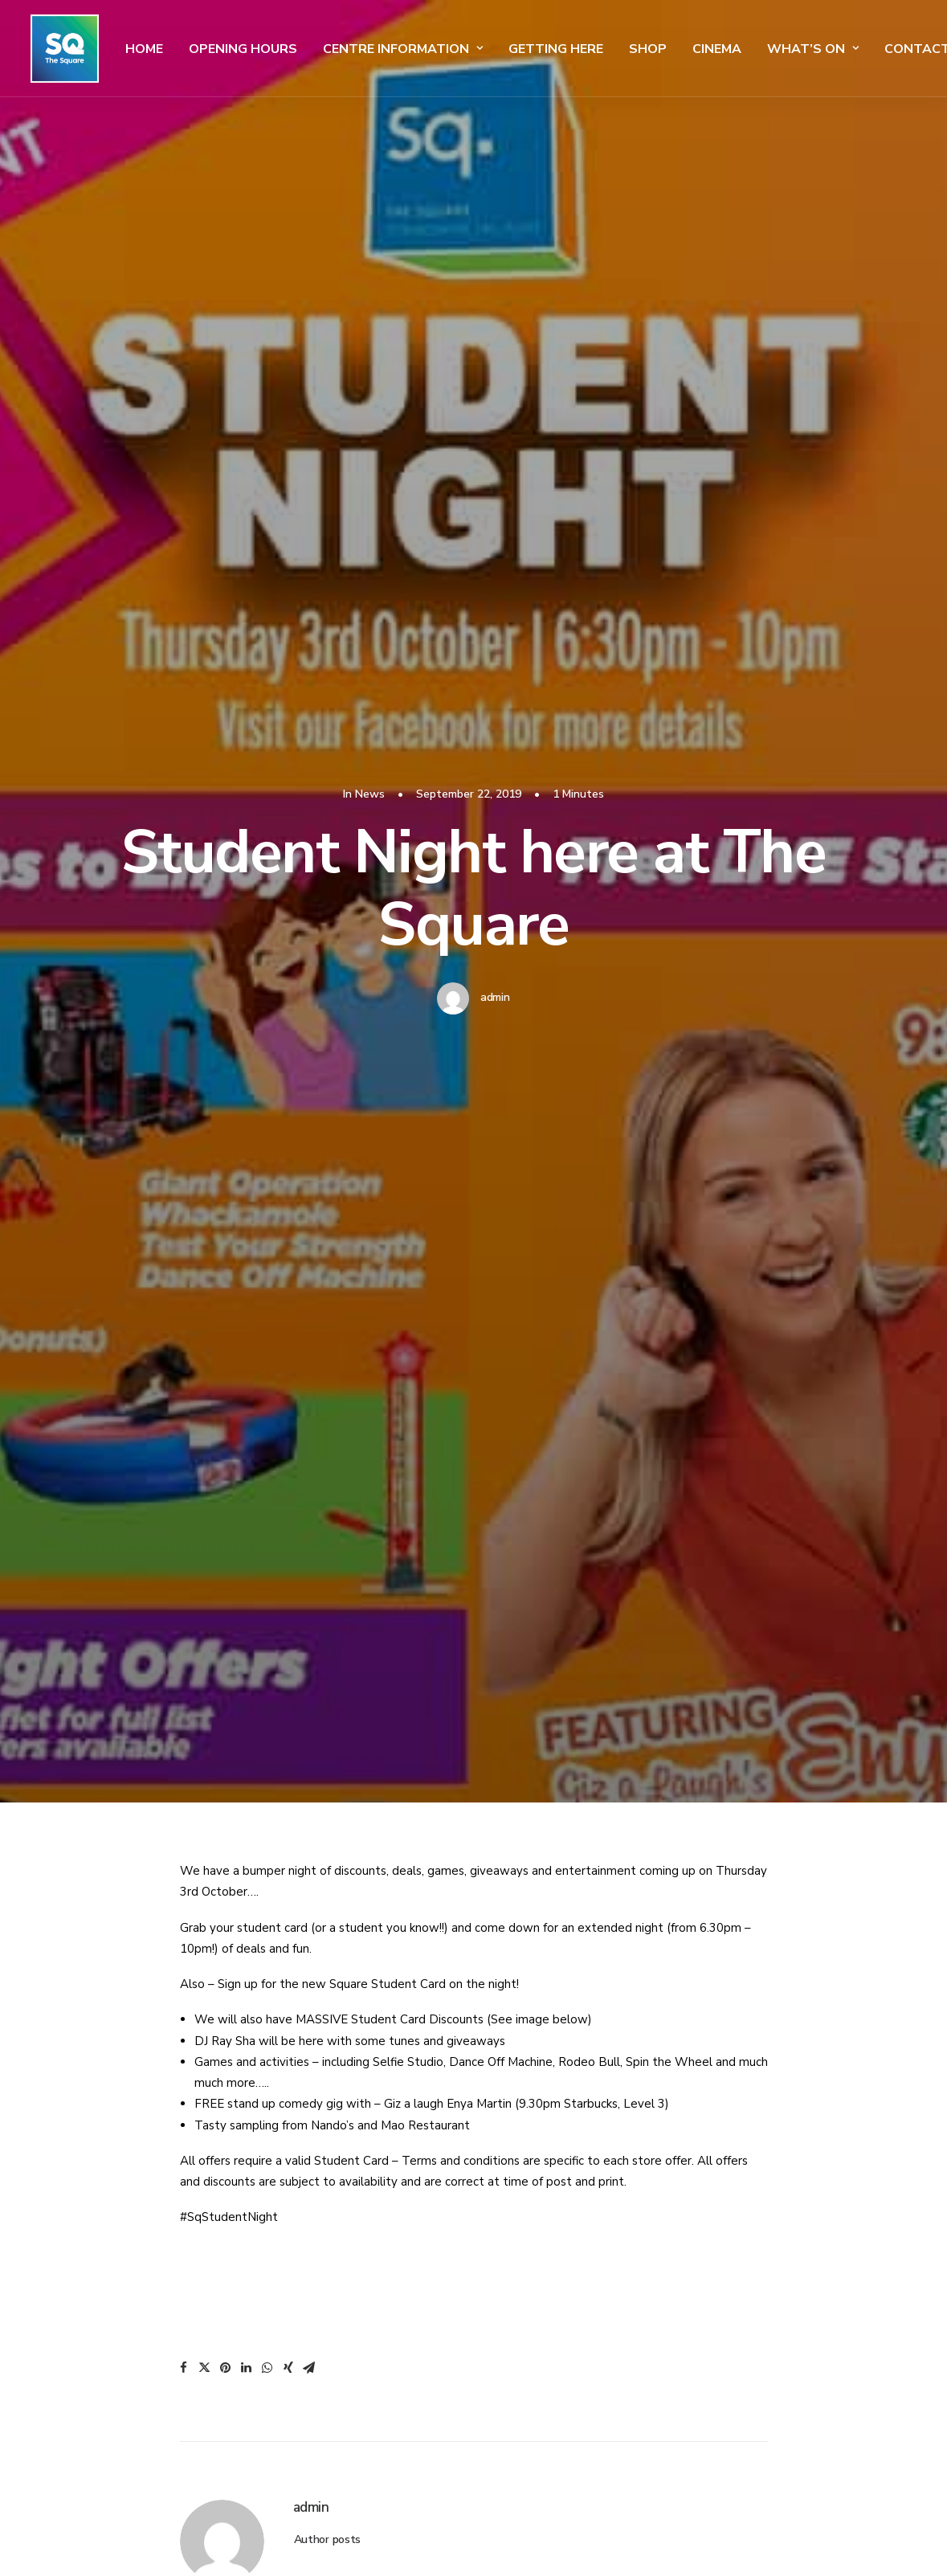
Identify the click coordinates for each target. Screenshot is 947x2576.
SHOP (638, 49)
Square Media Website (788, 2257)
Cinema (707, 49)
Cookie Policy (766, 2145)
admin (495, 298)
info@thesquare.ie (101, 2226)
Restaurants (533, 2334)
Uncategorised (794, 1414)
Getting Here (546, 49)
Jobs (510, 2390)
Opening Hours (233, 49)
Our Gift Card (536, 2362)
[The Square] (60, 48)
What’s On (803, 49)
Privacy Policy (767, 2117)
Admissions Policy (777, 2089)
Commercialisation (780, 2229)
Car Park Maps (536, 2249)
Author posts (327, 1141)
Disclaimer (758, 2173)
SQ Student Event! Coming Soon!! (156, 1717)
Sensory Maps (535, 2221)
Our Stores (529, 2306)
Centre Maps (532, 2193)
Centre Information (393, 49)
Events (517, 2278)
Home (134, 49)
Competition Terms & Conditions (815, 2201)
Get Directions (538, 2165)
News (252, 1414)
